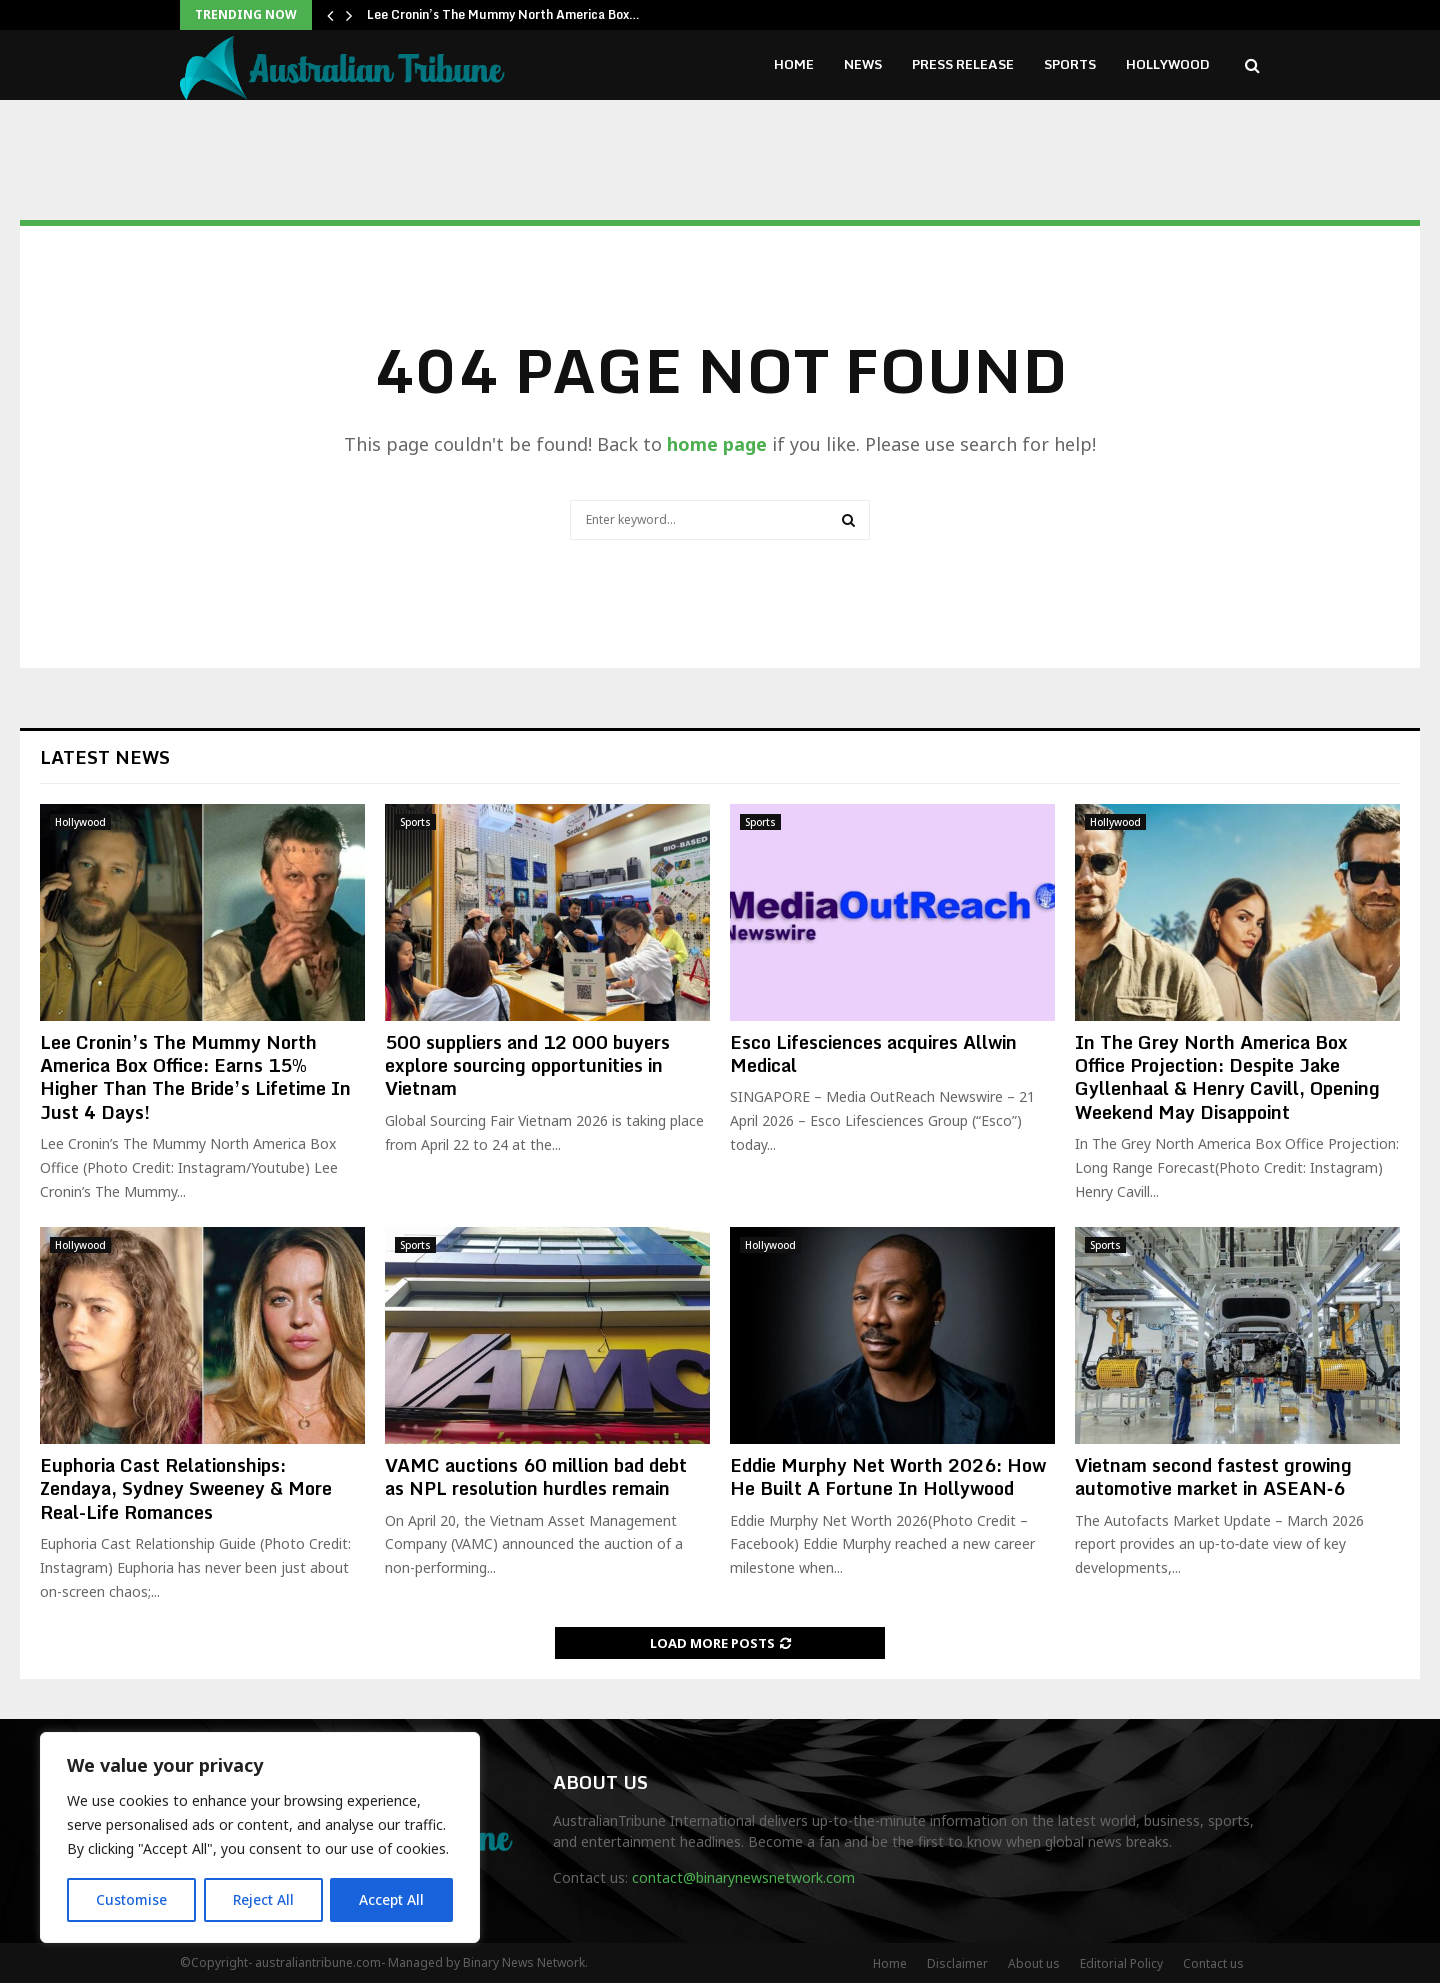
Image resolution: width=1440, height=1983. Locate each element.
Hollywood (1168, 64)
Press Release (963, 64)
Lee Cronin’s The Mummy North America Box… (503, 14)
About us (1034, 1963)
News (863, 64)
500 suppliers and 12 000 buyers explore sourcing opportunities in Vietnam (527, 1065)
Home (794, 64)
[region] (260, 1838)
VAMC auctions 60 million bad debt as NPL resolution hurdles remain (536, 1476)
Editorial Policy (1121, 1963)
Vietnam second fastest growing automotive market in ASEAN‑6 (1213, 1476)
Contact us (1213, 1963)
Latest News (105, 757)
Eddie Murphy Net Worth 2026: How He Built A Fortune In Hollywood (888, 1476)
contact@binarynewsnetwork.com (743, 1877)
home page (717, 444)
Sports (1070, 64)
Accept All (392, 1899)
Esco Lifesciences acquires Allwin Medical (873, 1053)
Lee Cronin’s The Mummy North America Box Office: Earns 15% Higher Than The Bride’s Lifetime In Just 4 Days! (195, 1077)
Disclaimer (957, 1963)
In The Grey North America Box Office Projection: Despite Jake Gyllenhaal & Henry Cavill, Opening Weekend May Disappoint (1227, 1077)
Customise (131, 1899)
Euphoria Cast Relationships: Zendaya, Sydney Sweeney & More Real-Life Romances (186, 1488)
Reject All (263, 1899)
